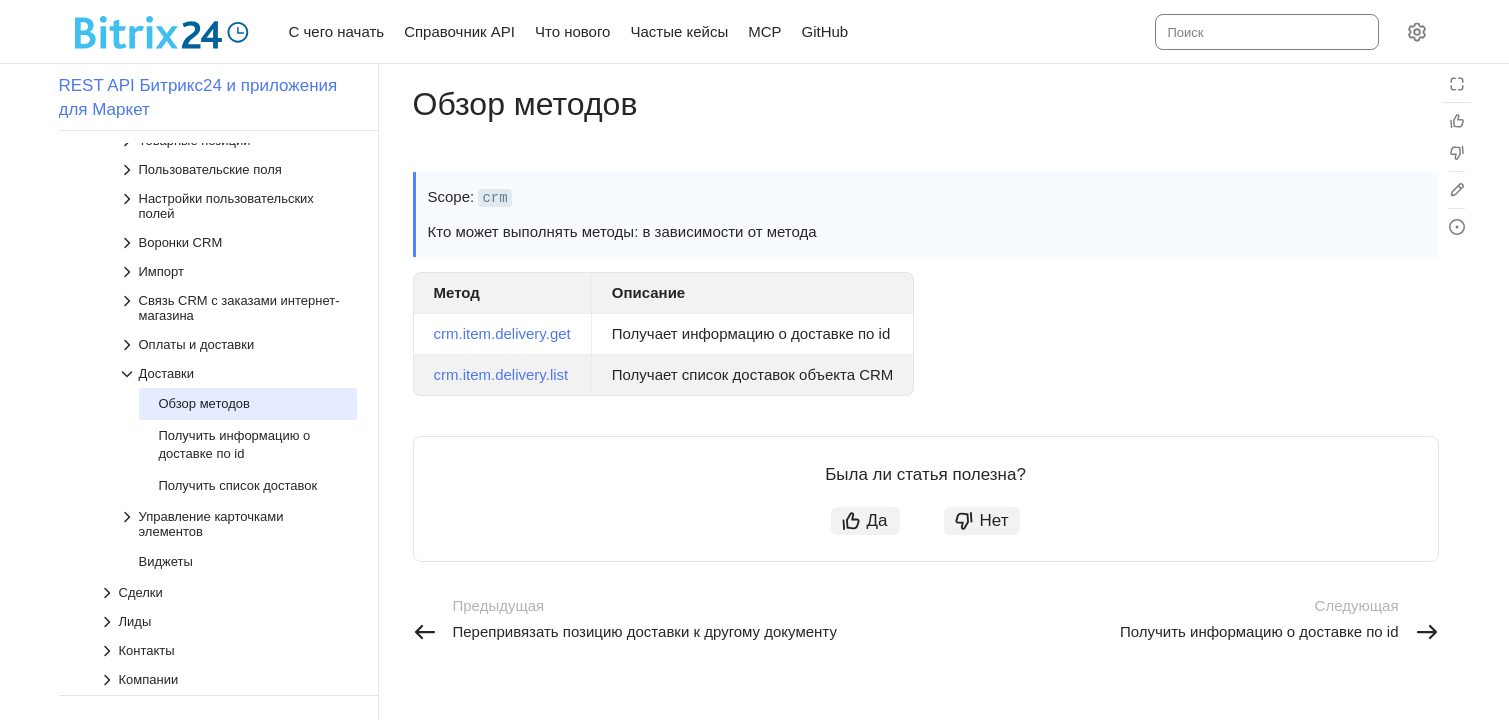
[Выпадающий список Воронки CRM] (238, 242)
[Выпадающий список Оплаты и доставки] (238, 344)
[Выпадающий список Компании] (228, 679)
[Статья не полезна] (1457, 153)
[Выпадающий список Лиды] (228, 621)
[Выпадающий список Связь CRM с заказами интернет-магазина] (238, 308)
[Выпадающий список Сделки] (228, 592)
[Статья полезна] (1457, 121)
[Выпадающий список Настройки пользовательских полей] (238, 206)
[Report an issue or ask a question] (1457, 227)
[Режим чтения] (1457, 84)
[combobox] (1265, 32)
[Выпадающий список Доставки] (238, 373)
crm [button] (494, 198)
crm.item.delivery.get (502, 333)
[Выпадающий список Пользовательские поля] (238, 169)
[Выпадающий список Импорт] (238, 271)
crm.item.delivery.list (501, 374)
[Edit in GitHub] (1457, 190)
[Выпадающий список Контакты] (228, 650)
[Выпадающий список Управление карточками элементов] (238, 524)
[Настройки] (1417, 32)
